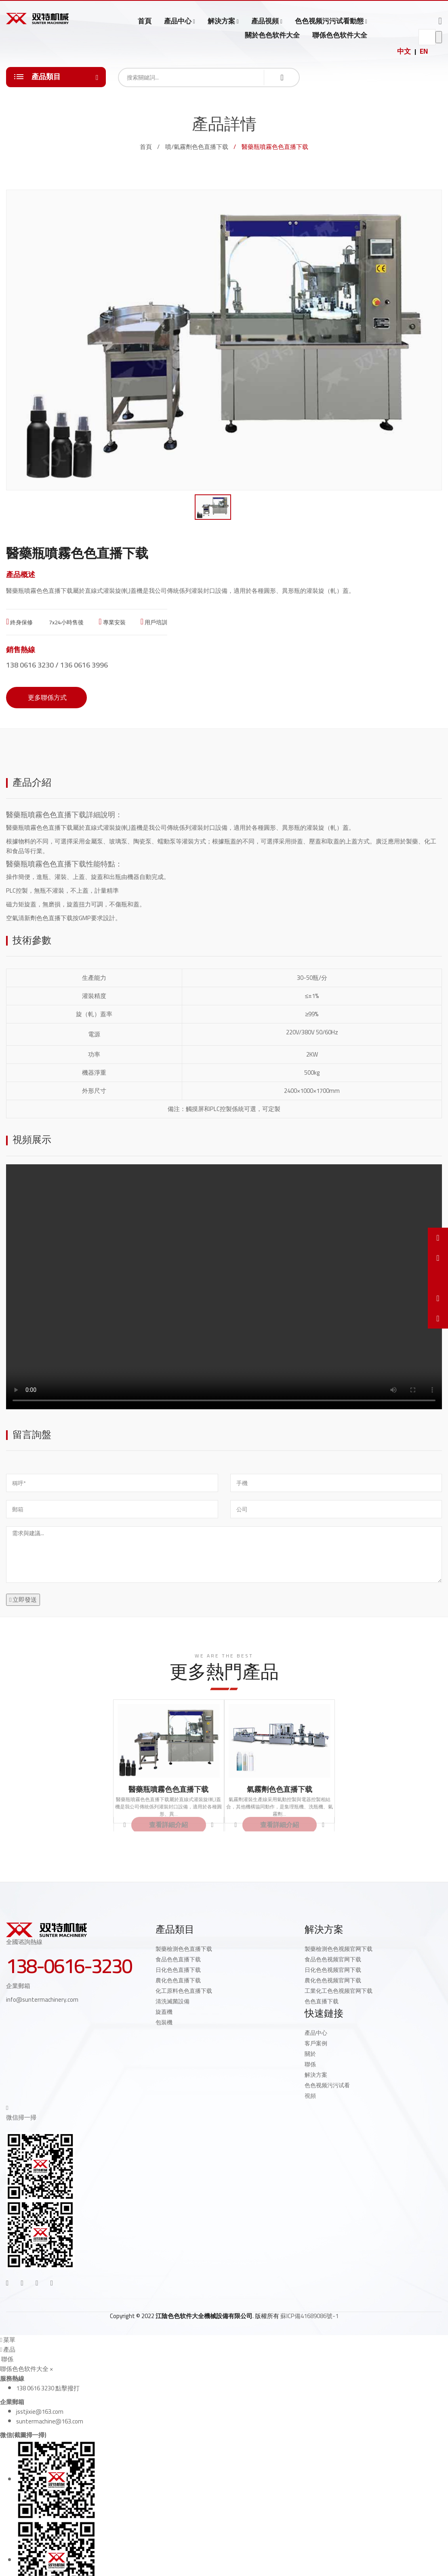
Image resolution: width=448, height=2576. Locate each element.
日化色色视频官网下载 (333, 1970)
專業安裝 (112, 622)
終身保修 (19, 622)
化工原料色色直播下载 (184, 1991)
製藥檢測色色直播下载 (184, 1949)
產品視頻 (265, 21)
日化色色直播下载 (178, 1970)
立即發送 (23, 1599)
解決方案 (221, 21)
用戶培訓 (154, 622)
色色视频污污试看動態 (329, 21)
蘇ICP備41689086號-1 (309, 2316)
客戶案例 (316, 2043)
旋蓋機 (164, 2012)
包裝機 (164, 2022)
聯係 (310, 2064)
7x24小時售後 (66, 622)
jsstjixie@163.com (39, 2411)
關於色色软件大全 (272, 35)
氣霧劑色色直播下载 (279, 1789)
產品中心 (177, 21)
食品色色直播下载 (178, 1959)
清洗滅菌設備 (172, 2001)
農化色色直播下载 (178, 1980)
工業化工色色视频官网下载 (338, 1991)
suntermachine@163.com (49, 2421)
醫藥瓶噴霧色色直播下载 (46, 814)
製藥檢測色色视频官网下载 (338, 1949)
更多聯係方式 (46, 697)
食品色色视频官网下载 (333, 1959)
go (438, 37)
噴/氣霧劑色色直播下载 (196, 147)
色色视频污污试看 (327, 2085)
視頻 (310, 2096)
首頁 (144, 21)
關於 (310, 2054)
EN (424, 51)
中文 (404, 51)
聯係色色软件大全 (339, 35)
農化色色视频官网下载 (333, 1980)
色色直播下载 (322, 2001)
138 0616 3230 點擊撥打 (48, 2388)
